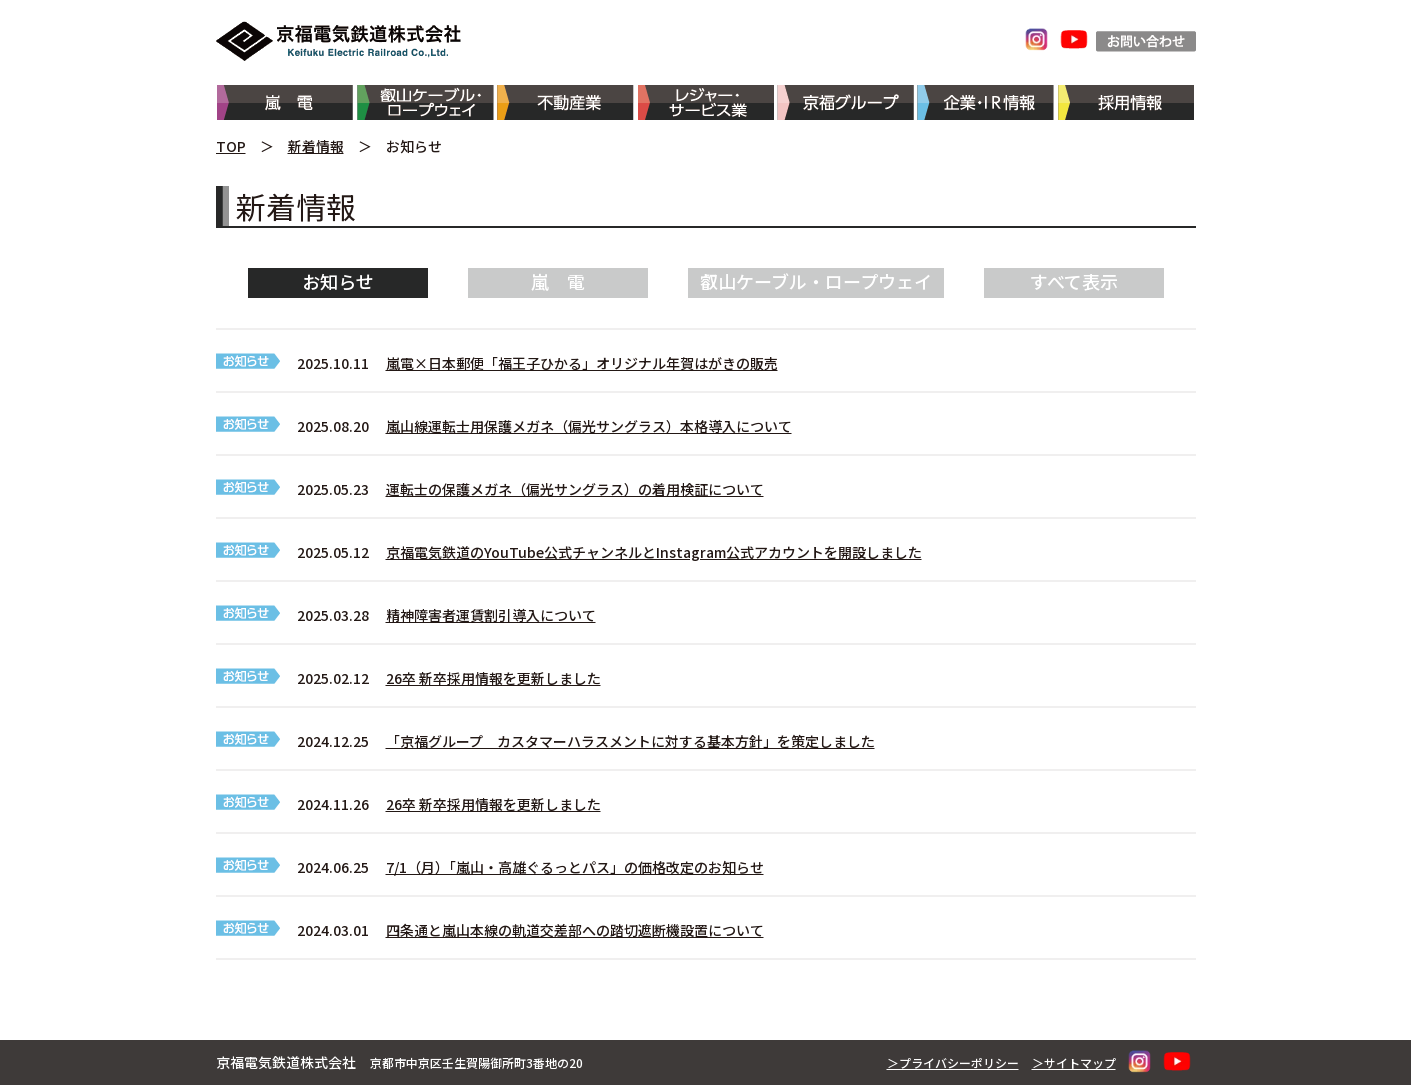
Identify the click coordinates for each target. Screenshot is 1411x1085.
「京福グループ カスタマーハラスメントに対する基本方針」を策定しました (630, 741)
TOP (231, 146)
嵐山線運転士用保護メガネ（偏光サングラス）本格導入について (589, 426)
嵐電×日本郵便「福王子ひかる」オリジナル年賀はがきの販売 (582, 363)
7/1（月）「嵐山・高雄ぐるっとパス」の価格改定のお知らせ (575, 867)
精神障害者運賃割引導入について (491, 615)
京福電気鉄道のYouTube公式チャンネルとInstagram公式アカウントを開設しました (654, 552)
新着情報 (316, 146)
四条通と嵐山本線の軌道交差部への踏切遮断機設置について (575, 930)
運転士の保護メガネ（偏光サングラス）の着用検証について (575, 489)
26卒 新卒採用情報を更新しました (493, 678)
